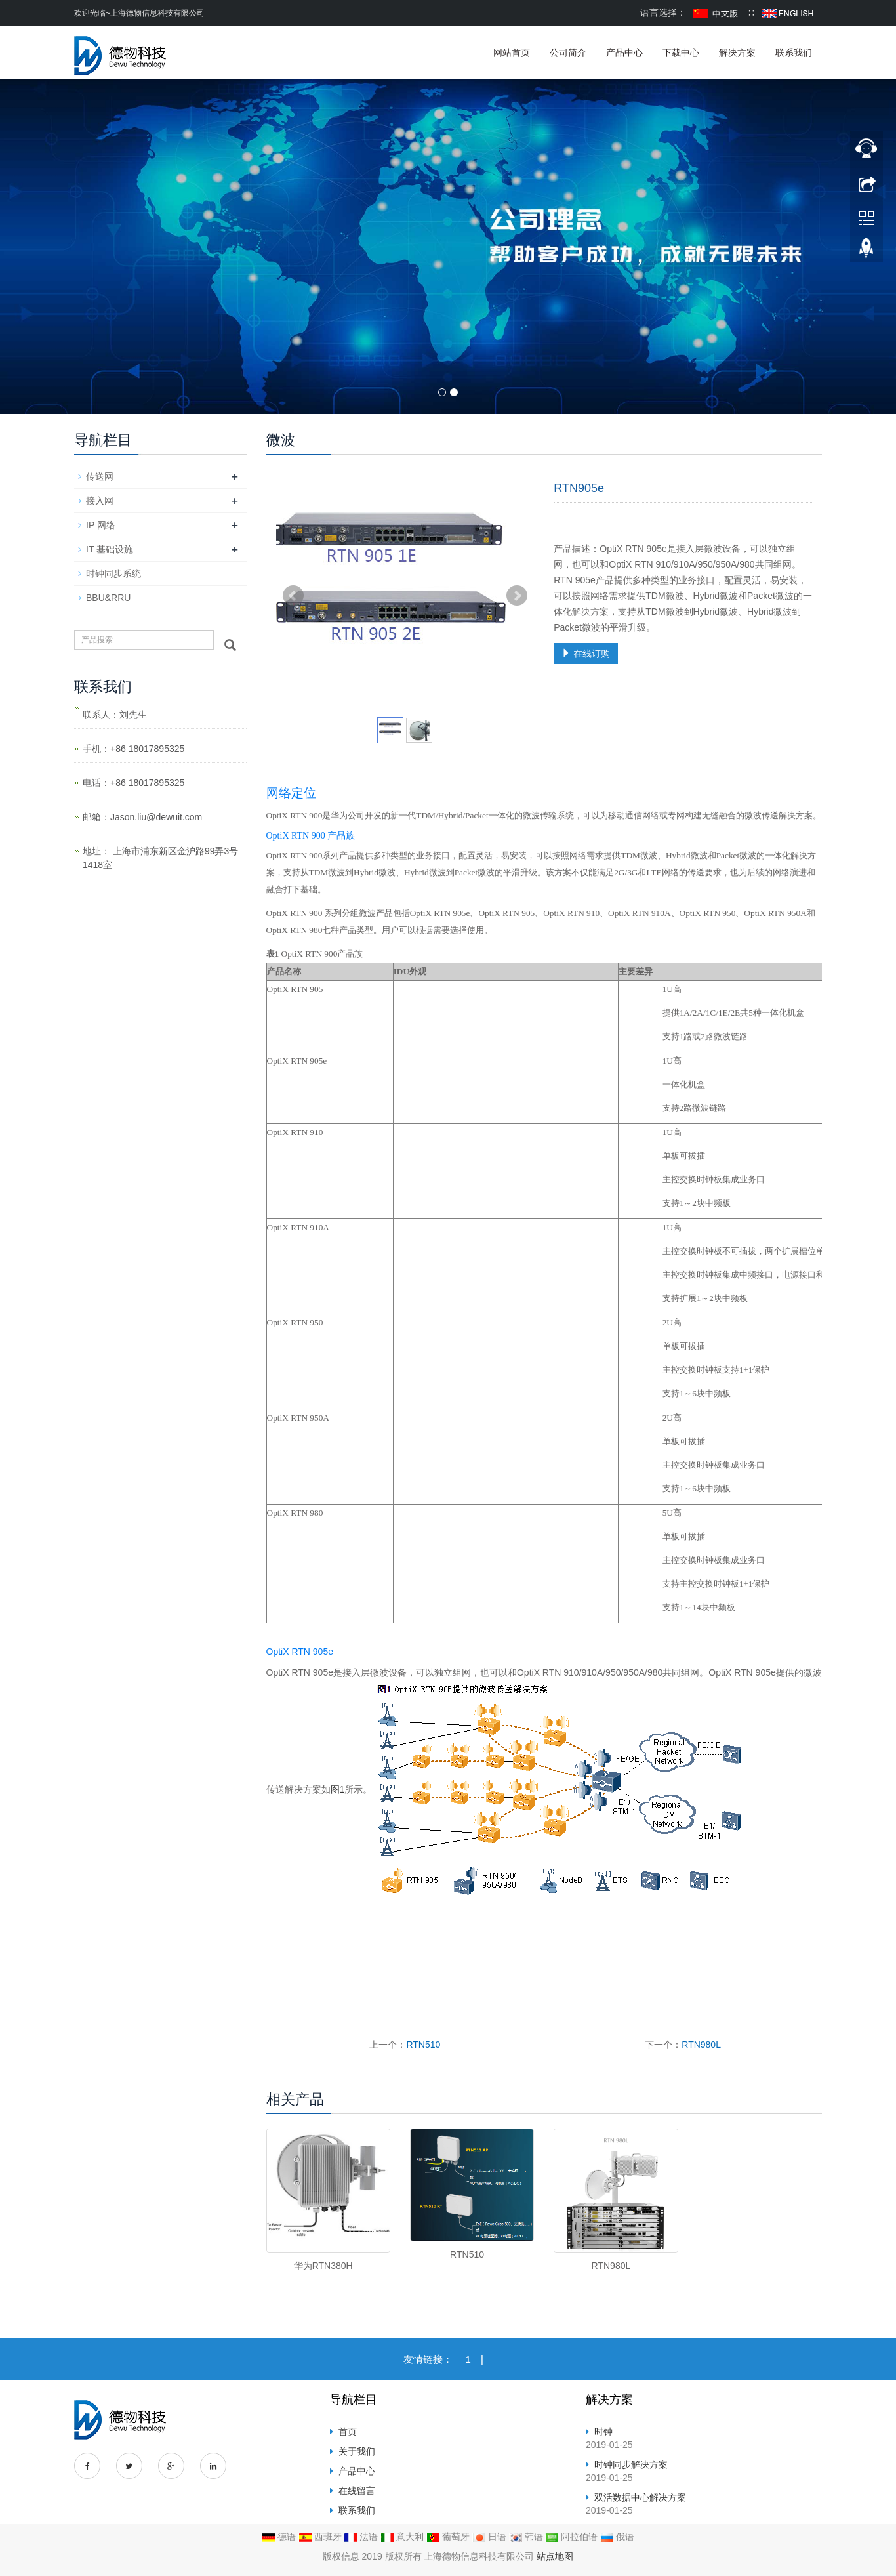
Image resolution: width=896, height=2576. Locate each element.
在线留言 (356, 2490)
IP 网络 (100, 525)
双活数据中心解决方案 (640, 2497)
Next (516, 595)
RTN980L (701, 2044)
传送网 (99, 476)
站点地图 (555, 2556)
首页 (347, 2431)
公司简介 (568, 52)
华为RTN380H (323, 2265)
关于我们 (356, 2451)
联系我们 (793, 52)
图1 (338, 1789)
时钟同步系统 (113, 573)
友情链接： (428, 2359)
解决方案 (737, 52)
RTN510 (423, 2044)
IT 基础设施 (109, 549)
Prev (293, 595)
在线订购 (585, 653)
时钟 (603, 2431)
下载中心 (680, 52)
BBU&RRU (108, 597)
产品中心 (624, 52)
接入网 (99, 500)
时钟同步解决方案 (631, 2464)
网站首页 (511, 52)
